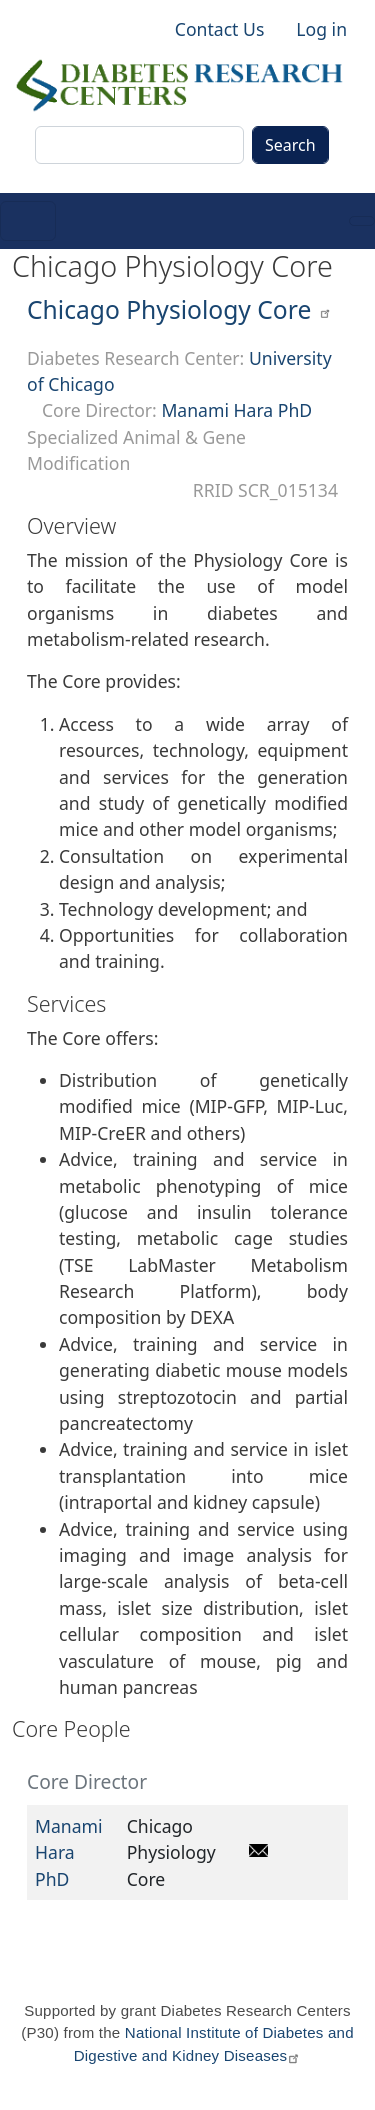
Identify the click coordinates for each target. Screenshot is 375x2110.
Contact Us (220, 29)
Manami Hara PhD (236, 410)
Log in (321, 29)
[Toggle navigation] (28, 221)
